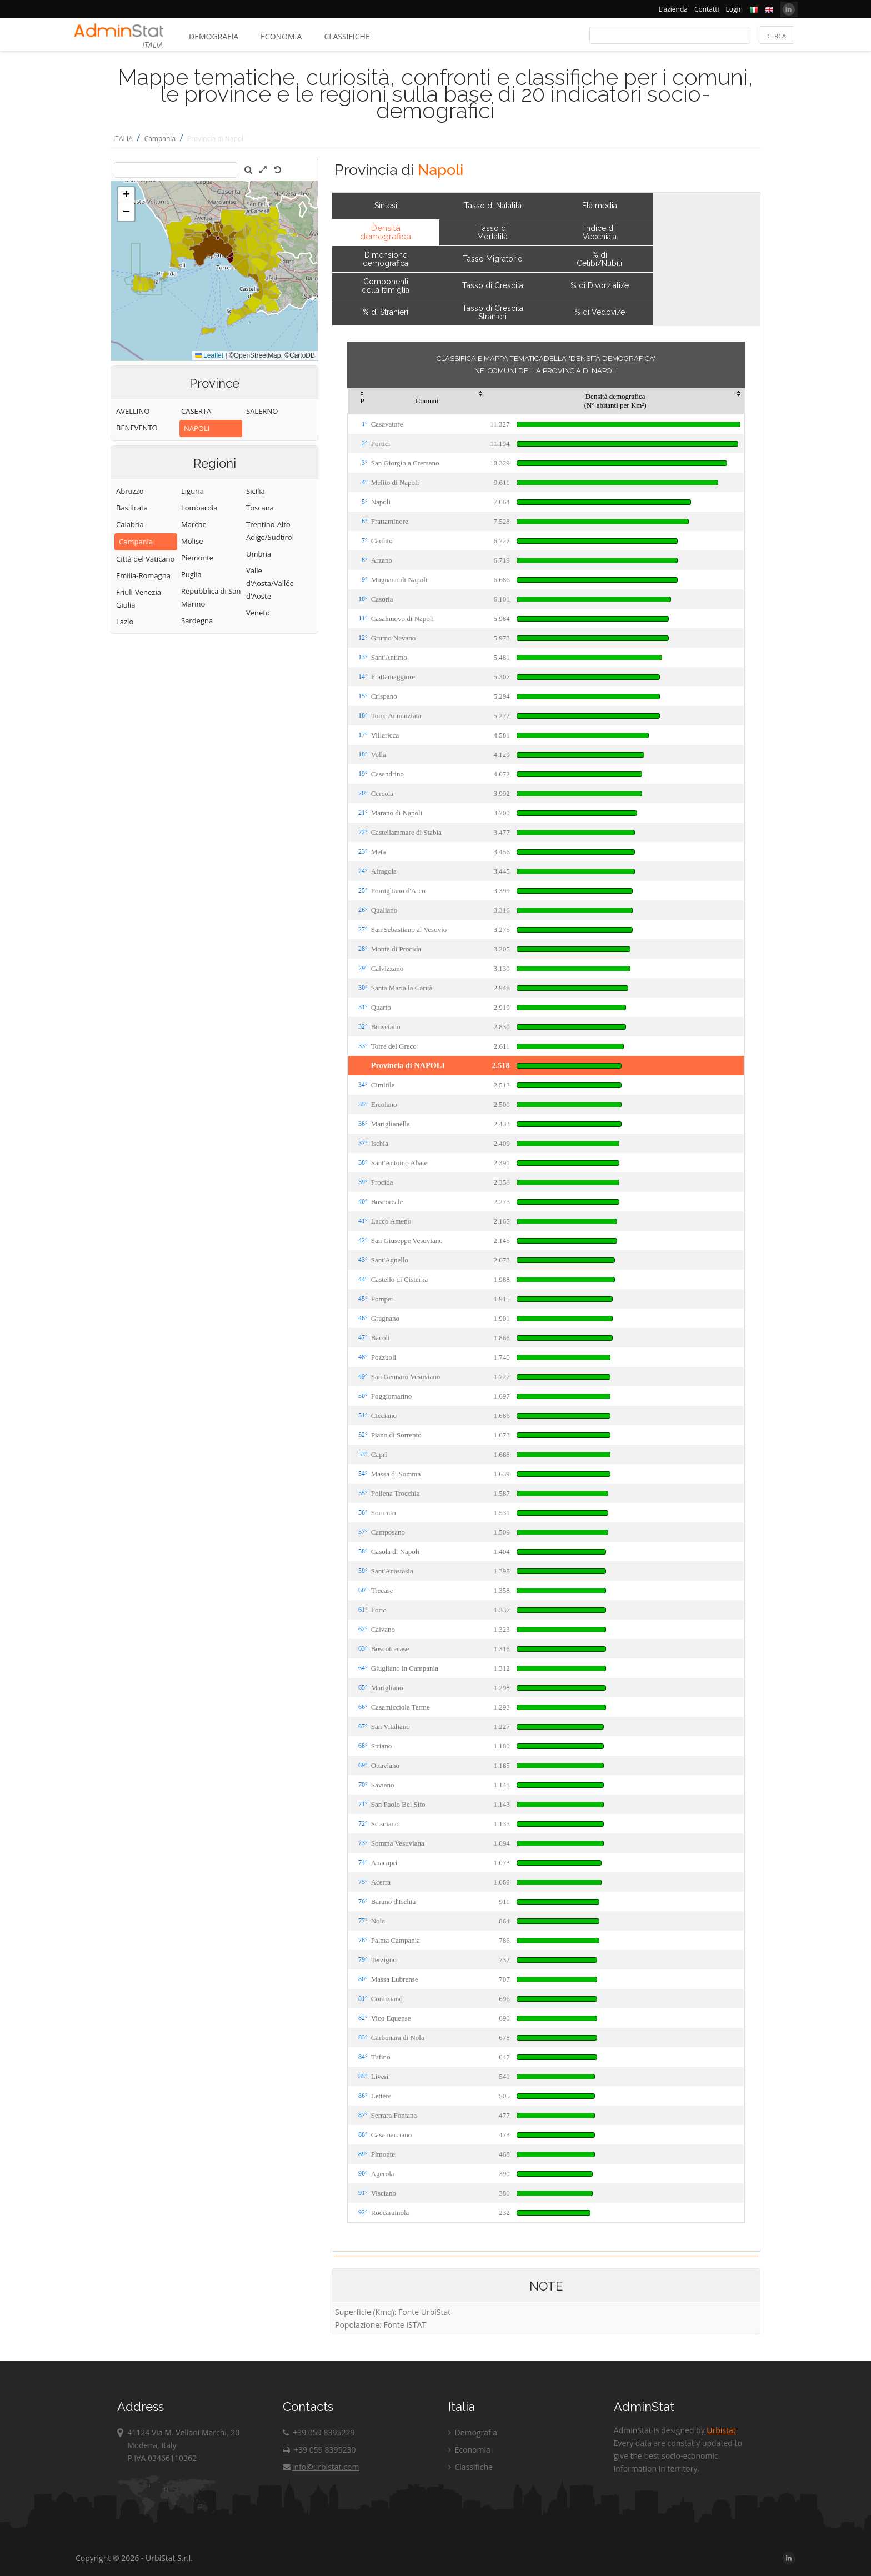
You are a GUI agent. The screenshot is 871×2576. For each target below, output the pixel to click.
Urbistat (721, 2430)
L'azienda (673, 9)
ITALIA (123, 138)
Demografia (213, 36)
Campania (160, 138)
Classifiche (346, 36)
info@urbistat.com (321, 2467)
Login (734, 9)
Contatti (706, 9)
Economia (281, 36)
